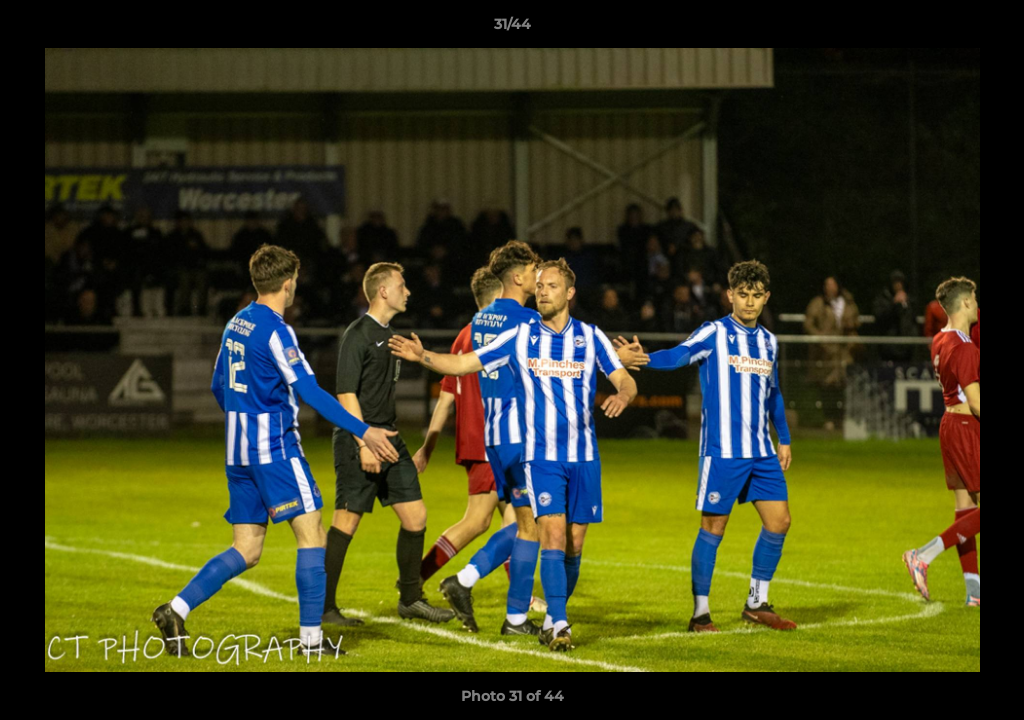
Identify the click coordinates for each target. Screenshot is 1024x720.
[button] (988, 29)
